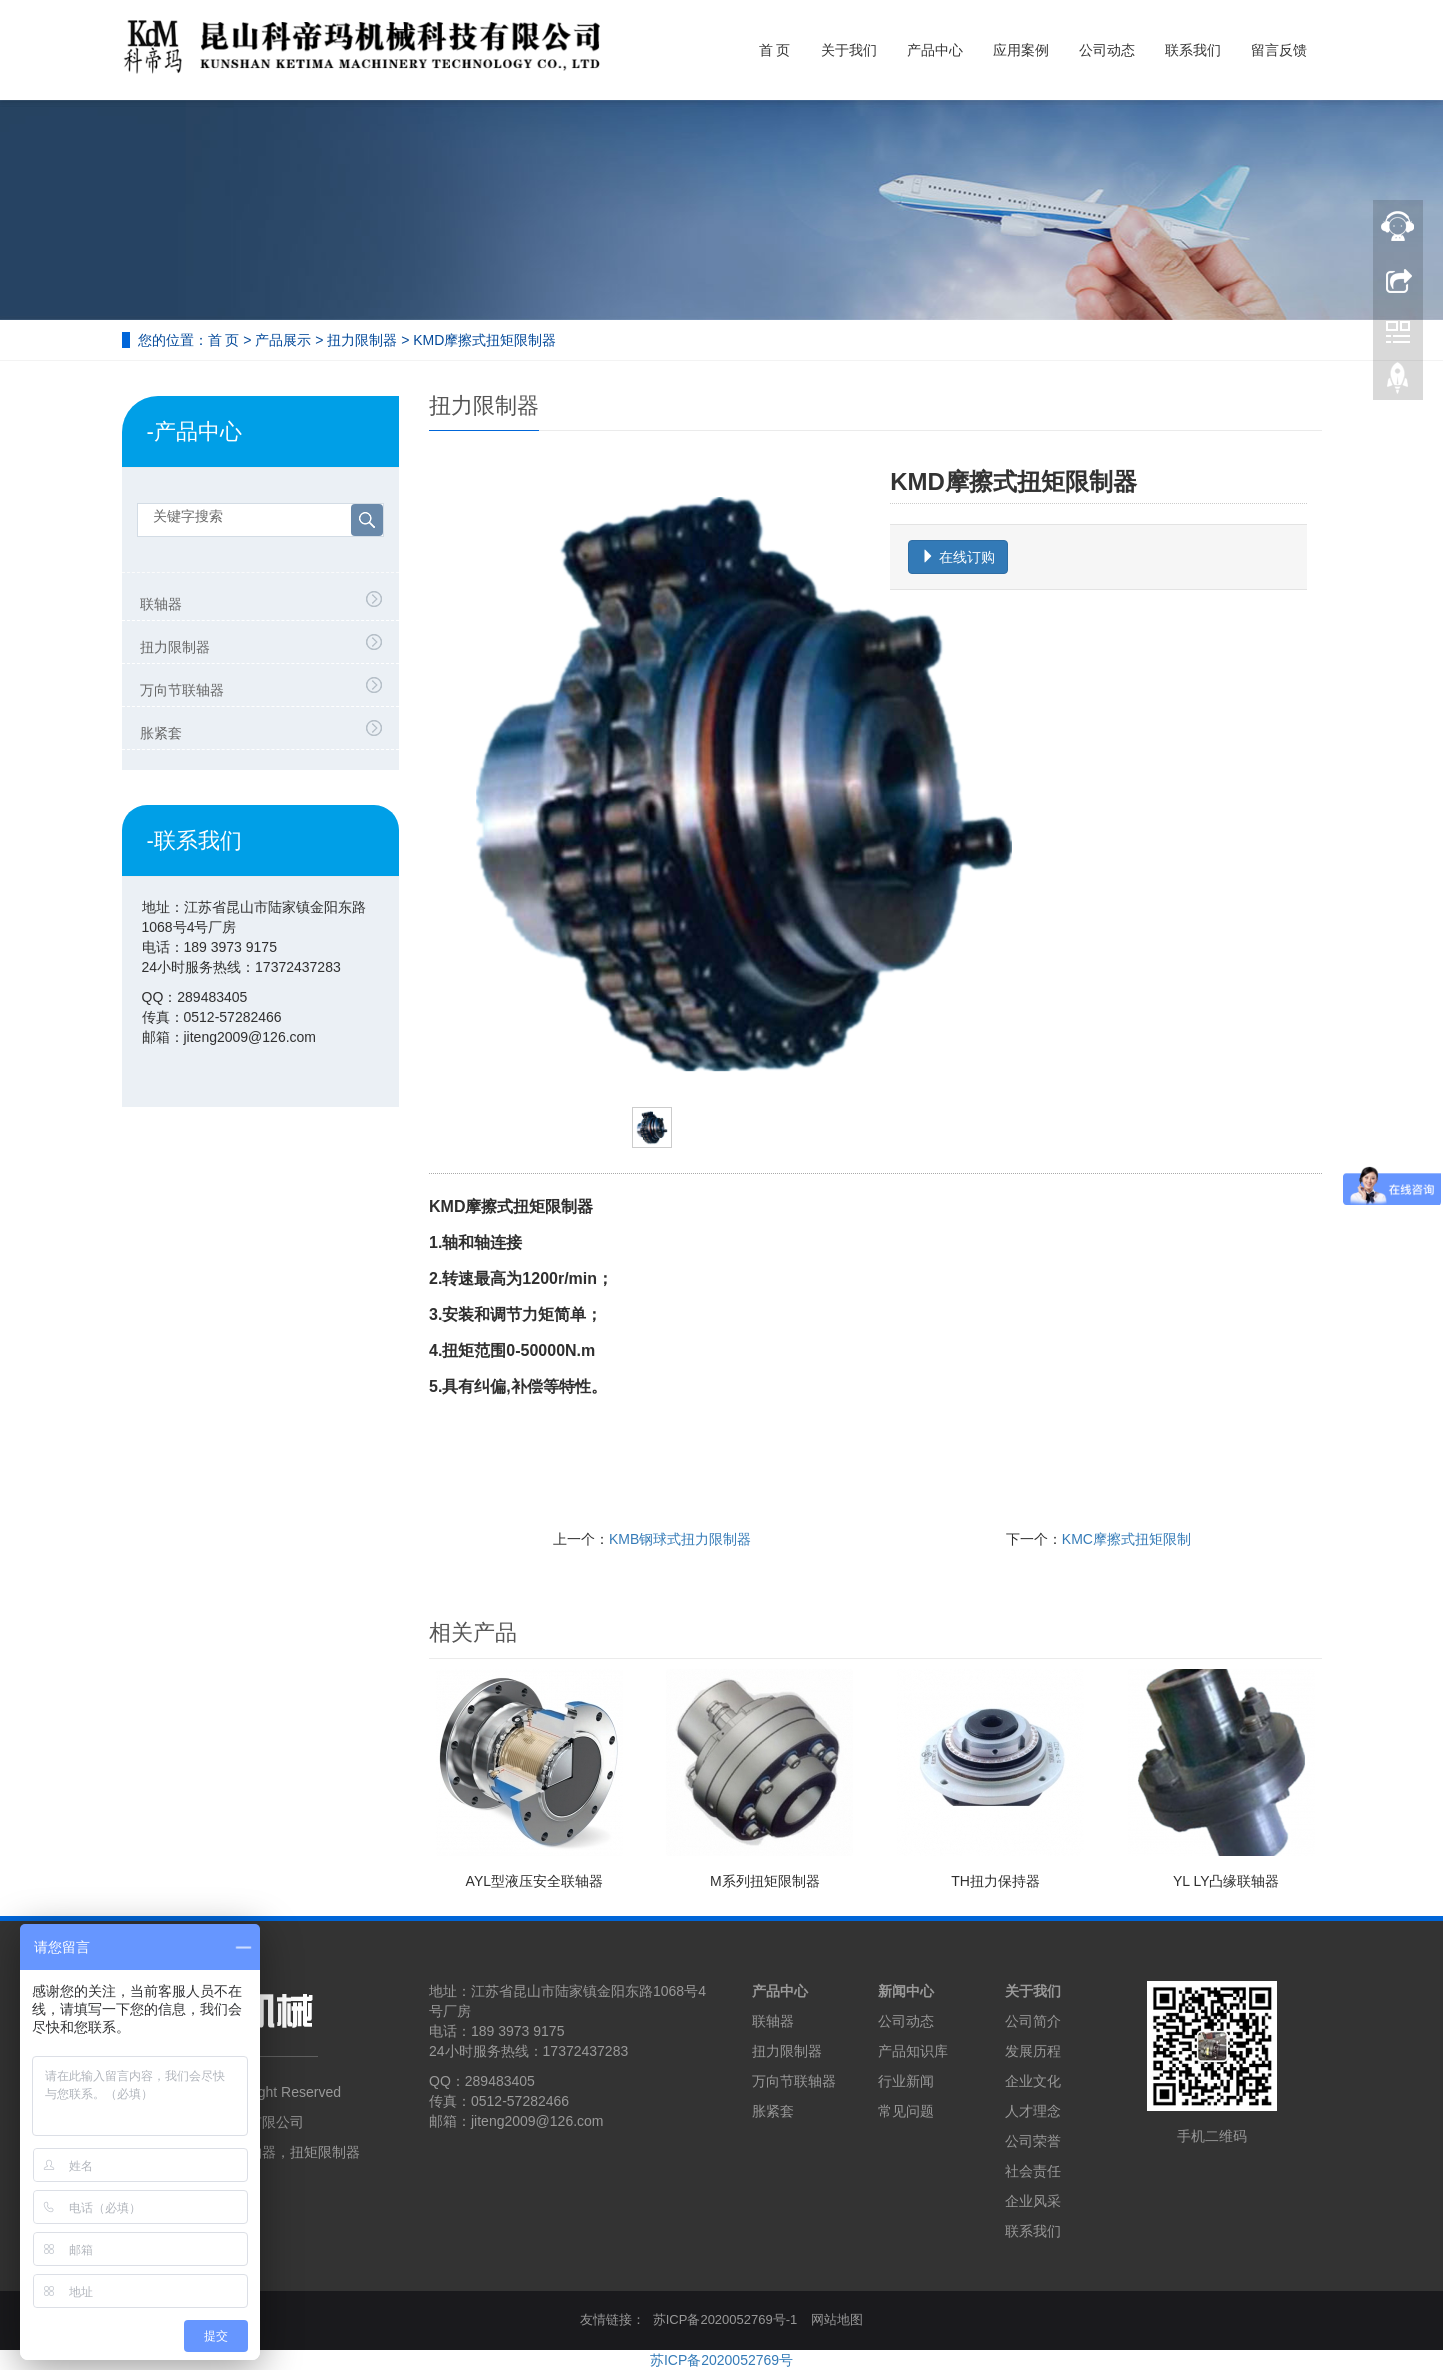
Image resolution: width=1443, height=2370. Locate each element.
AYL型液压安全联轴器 (534, 1881)
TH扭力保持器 (995, 1881)
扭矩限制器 (325, 2152)
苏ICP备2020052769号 (721, 2360)
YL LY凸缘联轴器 (1226, 1881)
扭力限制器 (362, 340)
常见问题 (906, 2111)
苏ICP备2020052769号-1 (725, 2319)
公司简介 (1033, 2021)
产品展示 (283, 340)
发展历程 (1033, 2051)
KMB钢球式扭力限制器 (680, 1539)
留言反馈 (1279, 50)
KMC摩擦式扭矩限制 (1126, 1539)
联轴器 (161, 604)
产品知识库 (913, 2051)
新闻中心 (906, 1991)
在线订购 (958, 557)
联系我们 (1193, 50)
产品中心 (935, 50)
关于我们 (849, 50)
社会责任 (1033, 2171)
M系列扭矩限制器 (765, 1881)
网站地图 (837, 2319)
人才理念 (1033, 2111)
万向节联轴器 (182, 690)
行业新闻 (906, 2081)
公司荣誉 (1033, 2141)
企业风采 (1033, 2201)
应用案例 (1021, 50)
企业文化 (1033, 2081)
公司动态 (1107, 50)
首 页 (775, 50)
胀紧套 (161, 733)
